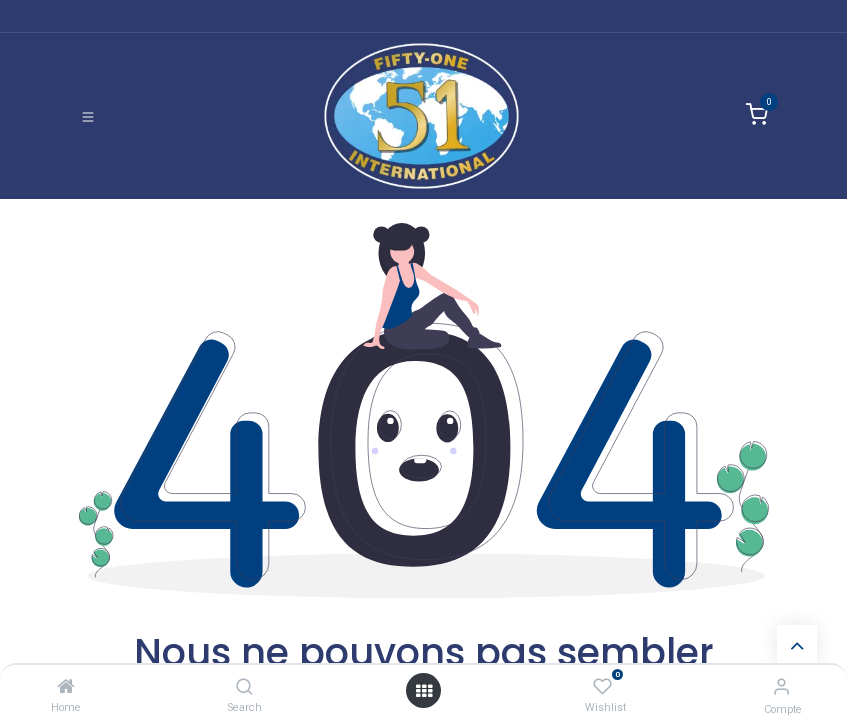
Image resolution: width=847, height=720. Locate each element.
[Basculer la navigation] (88, 116)
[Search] (244, 686)
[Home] (66, 686)
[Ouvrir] (424, 690)
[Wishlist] (602, 686)
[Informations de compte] (781, 686)
